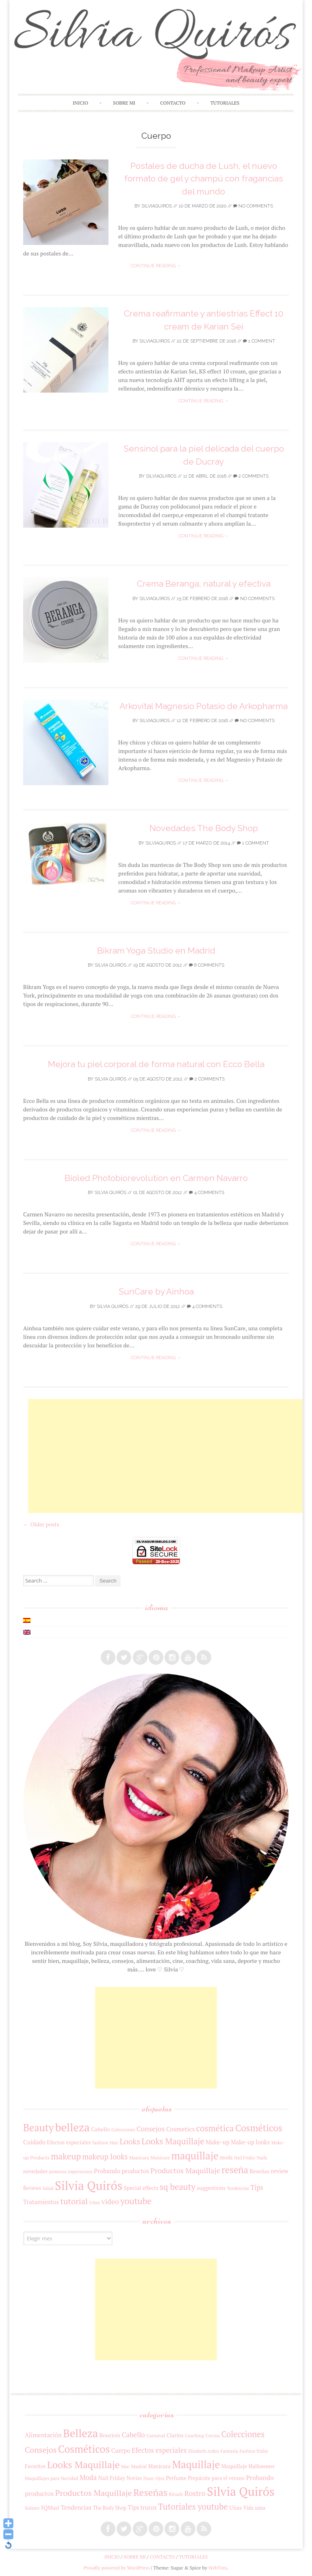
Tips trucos (142, 2507)
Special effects (141, 2188)
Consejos (150, 2128)
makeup (66, 2156)
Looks (129, 2141)
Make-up (218, 2142)
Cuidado (34, 2142)
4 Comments (206, 1192)
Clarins (175, 2435)
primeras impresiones (70, 2171)
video (110, 2201)
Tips (256, 2187)
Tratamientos (41, 2202)
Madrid (139, 2466)
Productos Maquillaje (185, 2170)
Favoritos (35, 2466)
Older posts (41, 1524)
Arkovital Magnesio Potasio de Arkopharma (203, 706)
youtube (136, 2201)
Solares (32, 2508)
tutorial (74, 2201)
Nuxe (148, 2478)
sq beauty (177, 2186)
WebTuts (217, 2568)
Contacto (173, 103)
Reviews (32, 2188)
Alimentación (43, 2435)
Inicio (80, 103)
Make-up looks (250, 2142)
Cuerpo (120, 2450)
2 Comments (251, 476)
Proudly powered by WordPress (117, 2568)
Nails (262, 2158)
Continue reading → (156, 266)
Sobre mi (124, 103)
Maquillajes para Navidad (51, 2478)
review (279, 2171)
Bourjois (110, 2435)
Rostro (195, 2493)
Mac (125, 2466)
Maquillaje (196, 2464)
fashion (100, 2142)
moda (226, 2157)
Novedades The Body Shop (204, 828)
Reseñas (260, 2171)
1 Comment (259, 341)
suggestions (211, 2188)
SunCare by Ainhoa (156, 1291)
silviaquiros (156, 206)
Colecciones (123, 2130)
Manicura (139, 2158)
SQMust (50, 2507)
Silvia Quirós (110, 965)
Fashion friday (253, 2451)
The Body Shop (109, 2507)
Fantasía (229, 2451)
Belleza (80, 2433)
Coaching (194, 2435)
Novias (134, 2478)
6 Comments (206, 965)
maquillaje (195, 2155)
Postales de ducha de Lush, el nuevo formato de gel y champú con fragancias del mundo (203, 178)
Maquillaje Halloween (247, 2466)
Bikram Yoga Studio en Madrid (156, 950)
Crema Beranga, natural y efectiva (204, 584)
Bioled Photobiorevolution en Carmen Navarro (156, 1178)
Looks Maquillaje (172, 2141)
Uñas (94, 2202)
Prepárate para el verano (216, 2478)
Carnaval (155, 2435)
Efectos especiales (69, 2142)
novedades (35, 2171)
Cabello (100, 2129)
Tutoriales (225, 103)
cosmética (215, 2128)
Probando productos (121, 2171)
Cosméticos (258, 2128)
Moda (88, 2477)
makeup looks (105, 2156)
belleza (72, 2127)
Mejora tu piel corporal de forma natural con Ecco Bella (156, 1064)
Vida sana (254, 2507)
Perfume (176, 2478)
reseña (234, 2170)
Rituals (176, 2494)
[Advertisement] (170, 1456)
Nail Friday (244, 2158)
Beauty (38, 2127)
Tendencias (238, 2188)
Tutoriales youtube (193, 2506)
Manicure (160, 2158)
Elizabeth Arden (203, 2451)
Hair (114, 2143)
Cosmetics (180, 2129)
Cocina (213, 2435)
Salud (48, 2188)
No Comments (253, 206)
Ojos (160, 2478)
